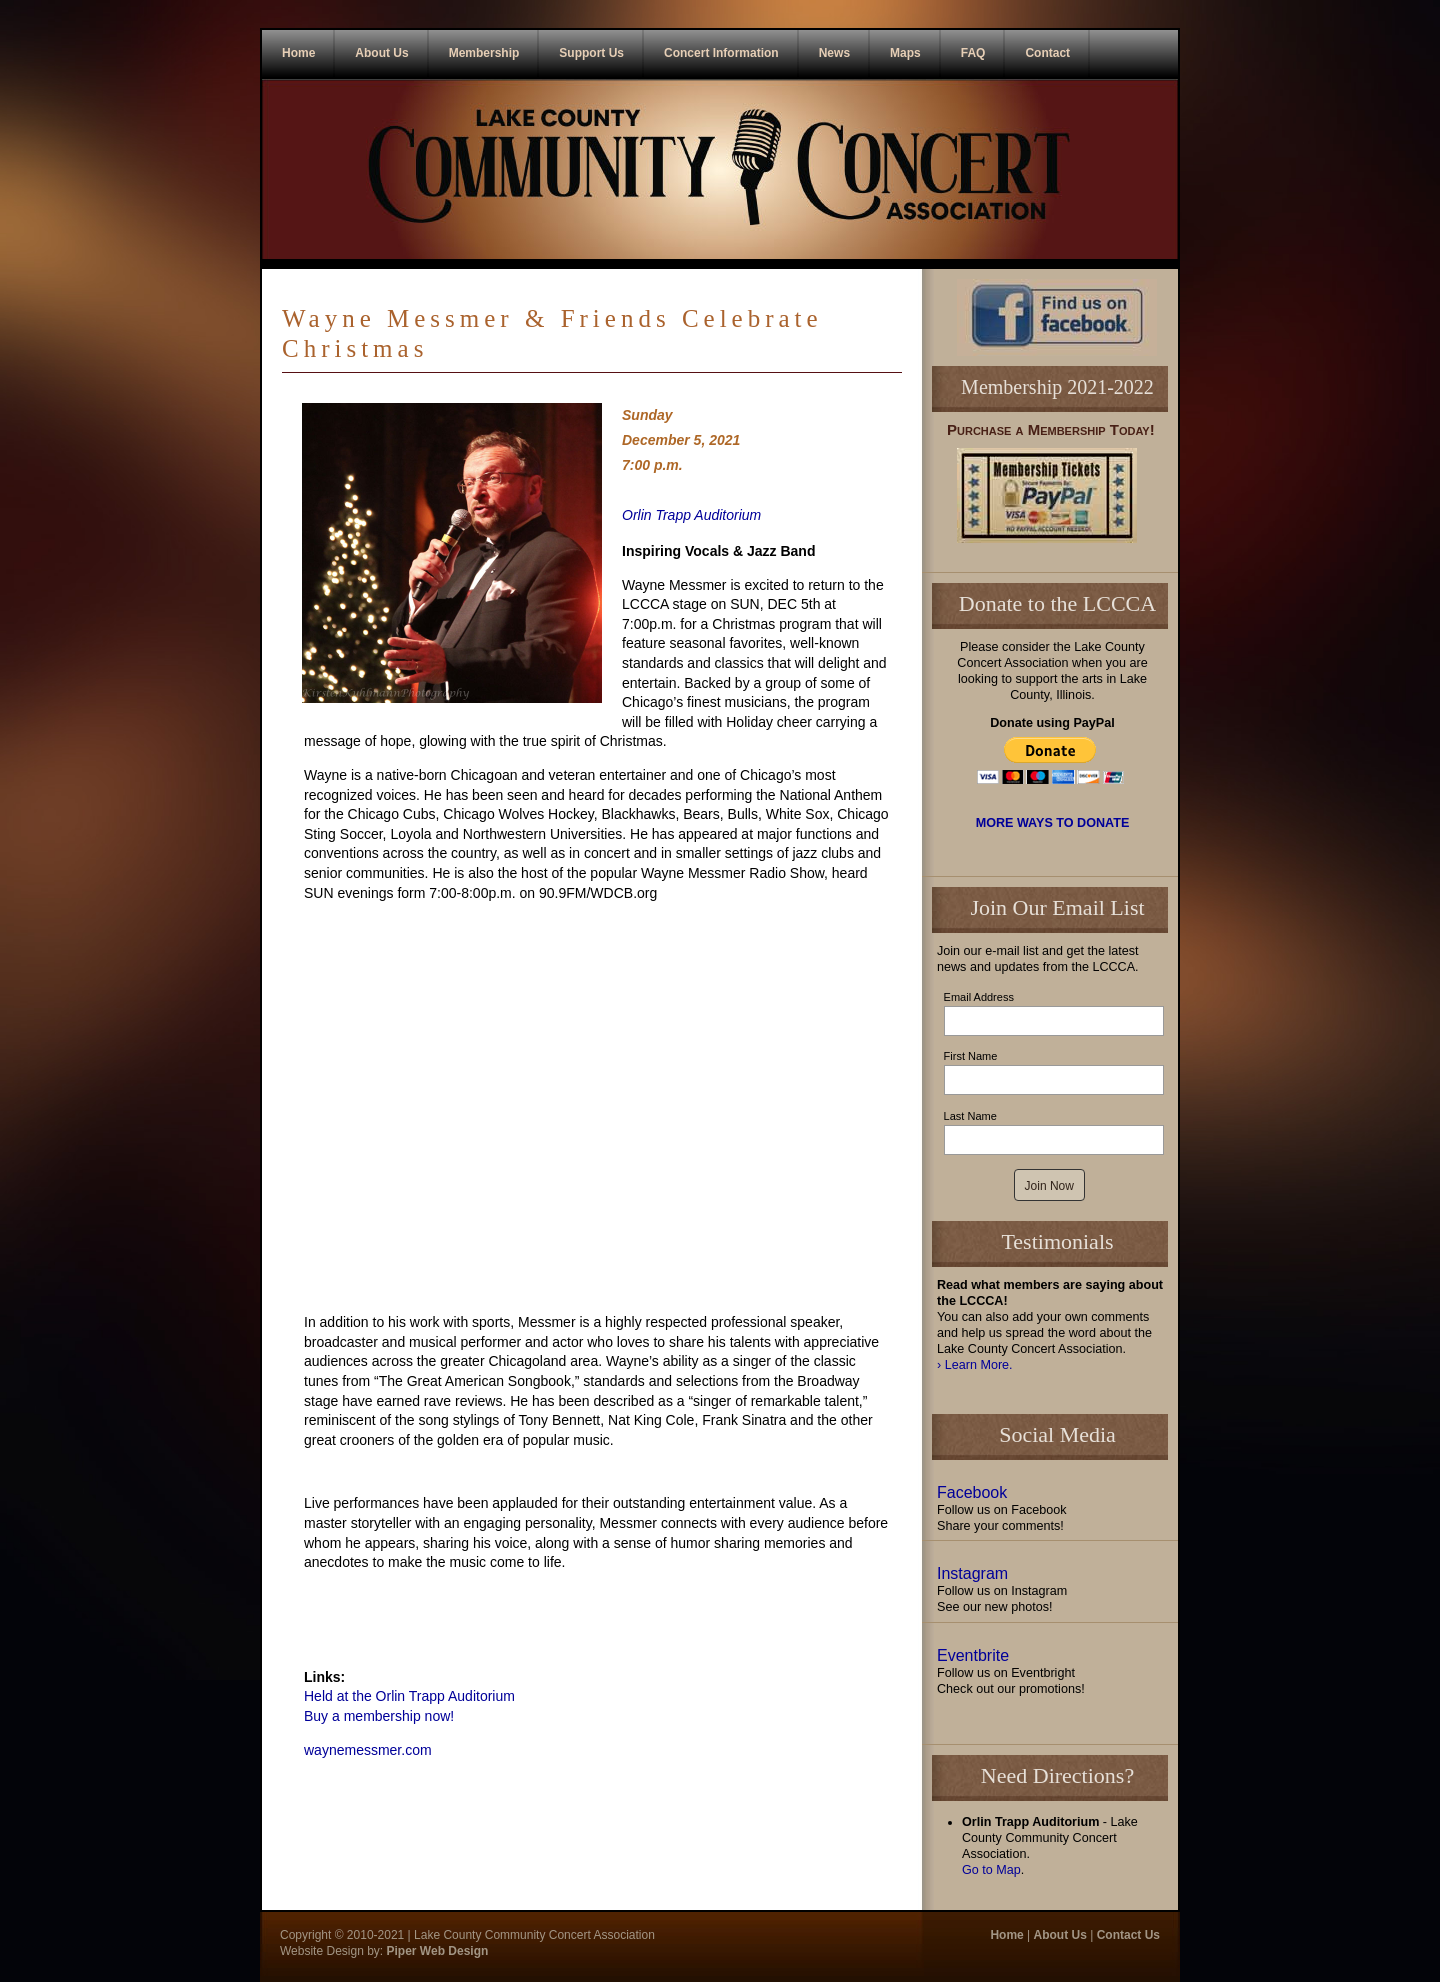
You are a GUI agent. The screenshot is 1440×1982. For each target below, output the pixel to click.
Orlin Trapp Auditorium (691, 515)
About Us (381, 53)
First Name (971, 1056)
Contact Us (1128, 1935)
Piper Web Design (435, 1951)
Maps (905, 53)
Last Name (970, 1116)
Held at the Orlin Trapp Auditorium (409, 1696)
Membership (484, 53)
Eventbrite (973, 1655)
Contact (1047, 53)
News (834, 53)
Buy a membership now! (379, 1716)
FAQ (973, 53)
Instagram (972, 1573)
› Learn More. (975, 1365)
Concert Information (721, 53)
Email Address (979, 997)
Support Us (591, 53)
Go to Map (991, 1870)
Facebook (972, 1492)
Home (298, 53)
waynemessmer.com (368, 1750)
